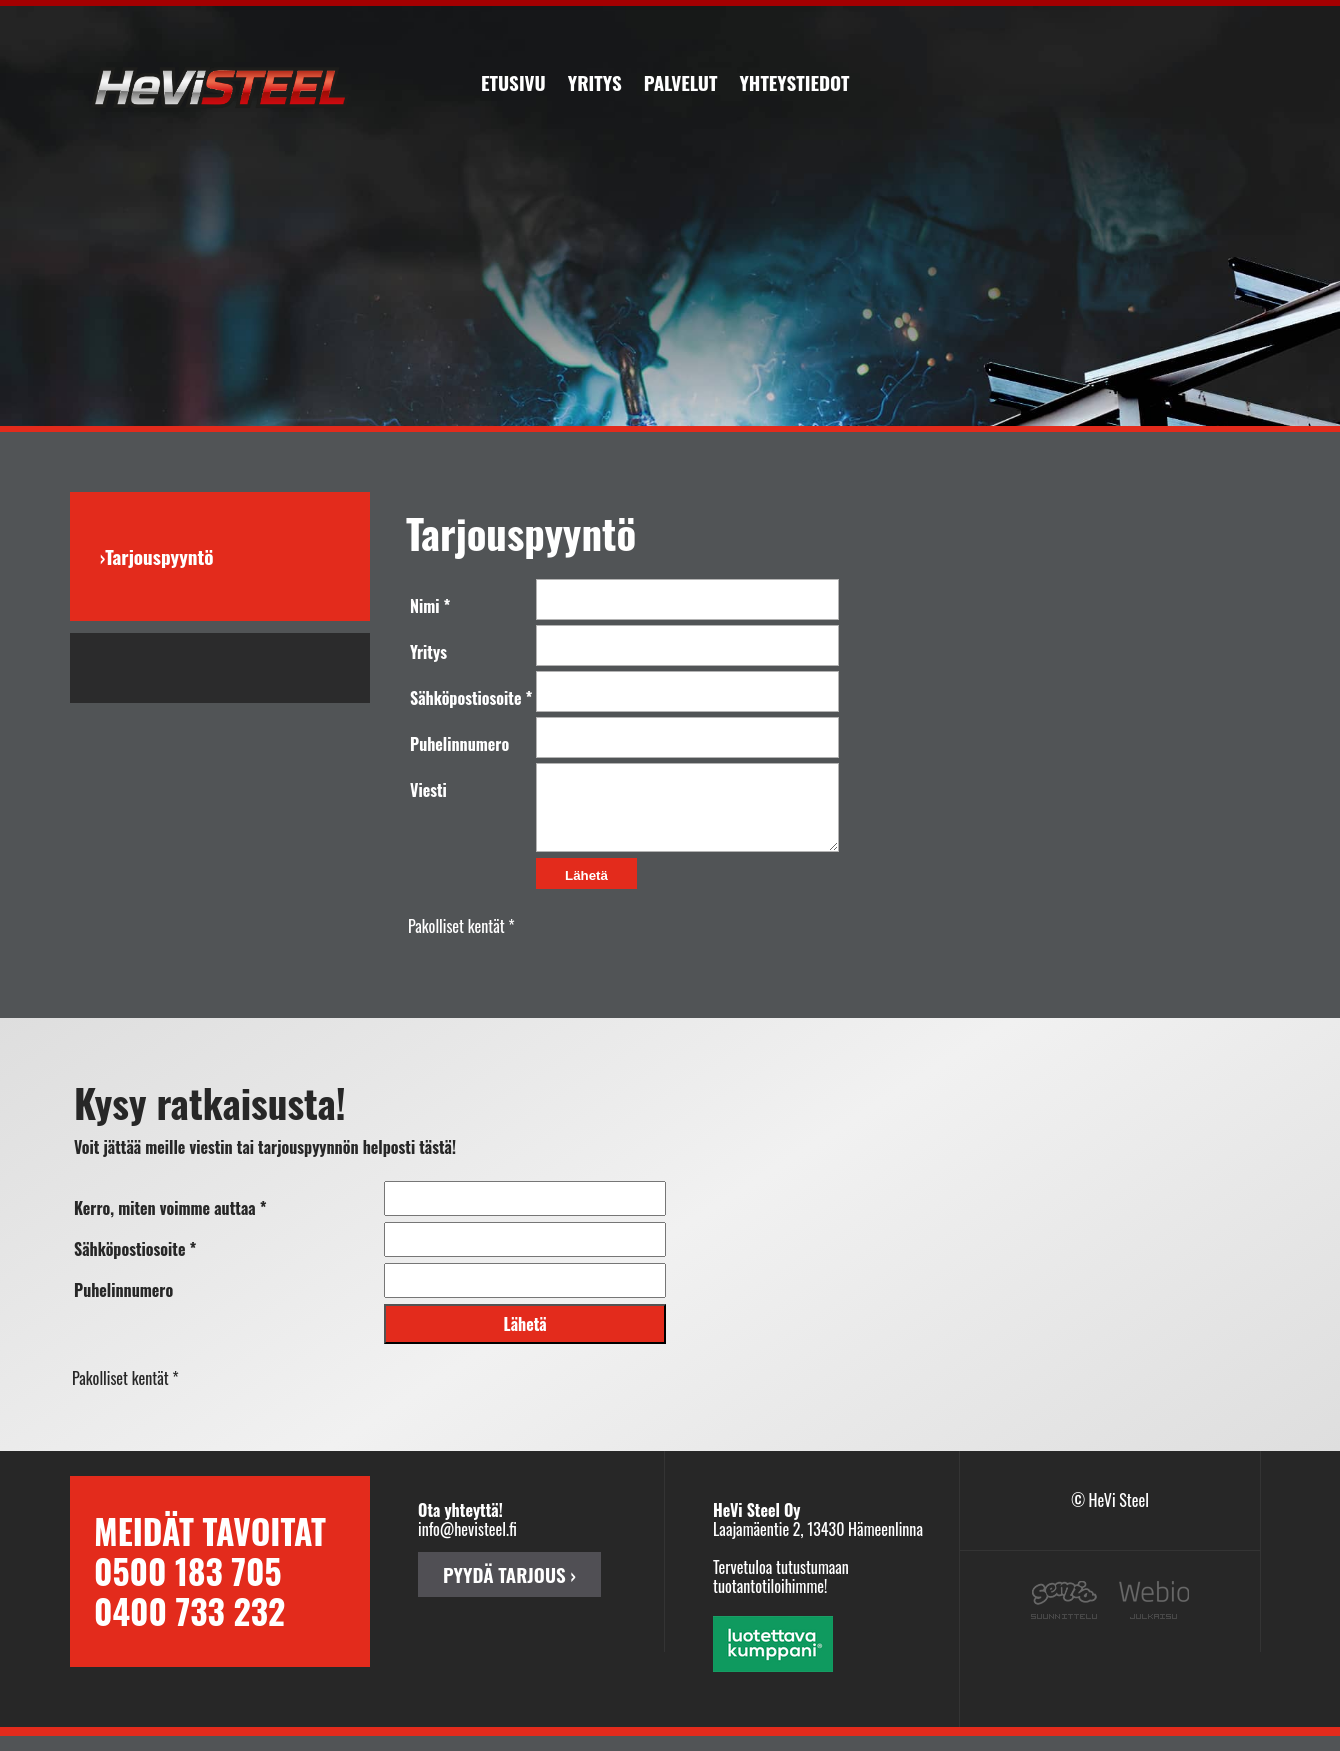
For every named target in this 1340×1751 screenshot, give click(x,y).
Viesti (428, 790)
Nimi (425, 606)
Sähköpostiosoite (465, 698)
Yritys (595, 82)
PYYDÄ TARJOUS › (509, 1589)
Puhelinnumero (459, 744)
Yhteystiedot (794, 82)
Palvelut (681, 82)
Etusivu (513, 82)
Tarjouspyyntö (159, 556)
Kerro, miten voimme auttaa (165, 1223)
